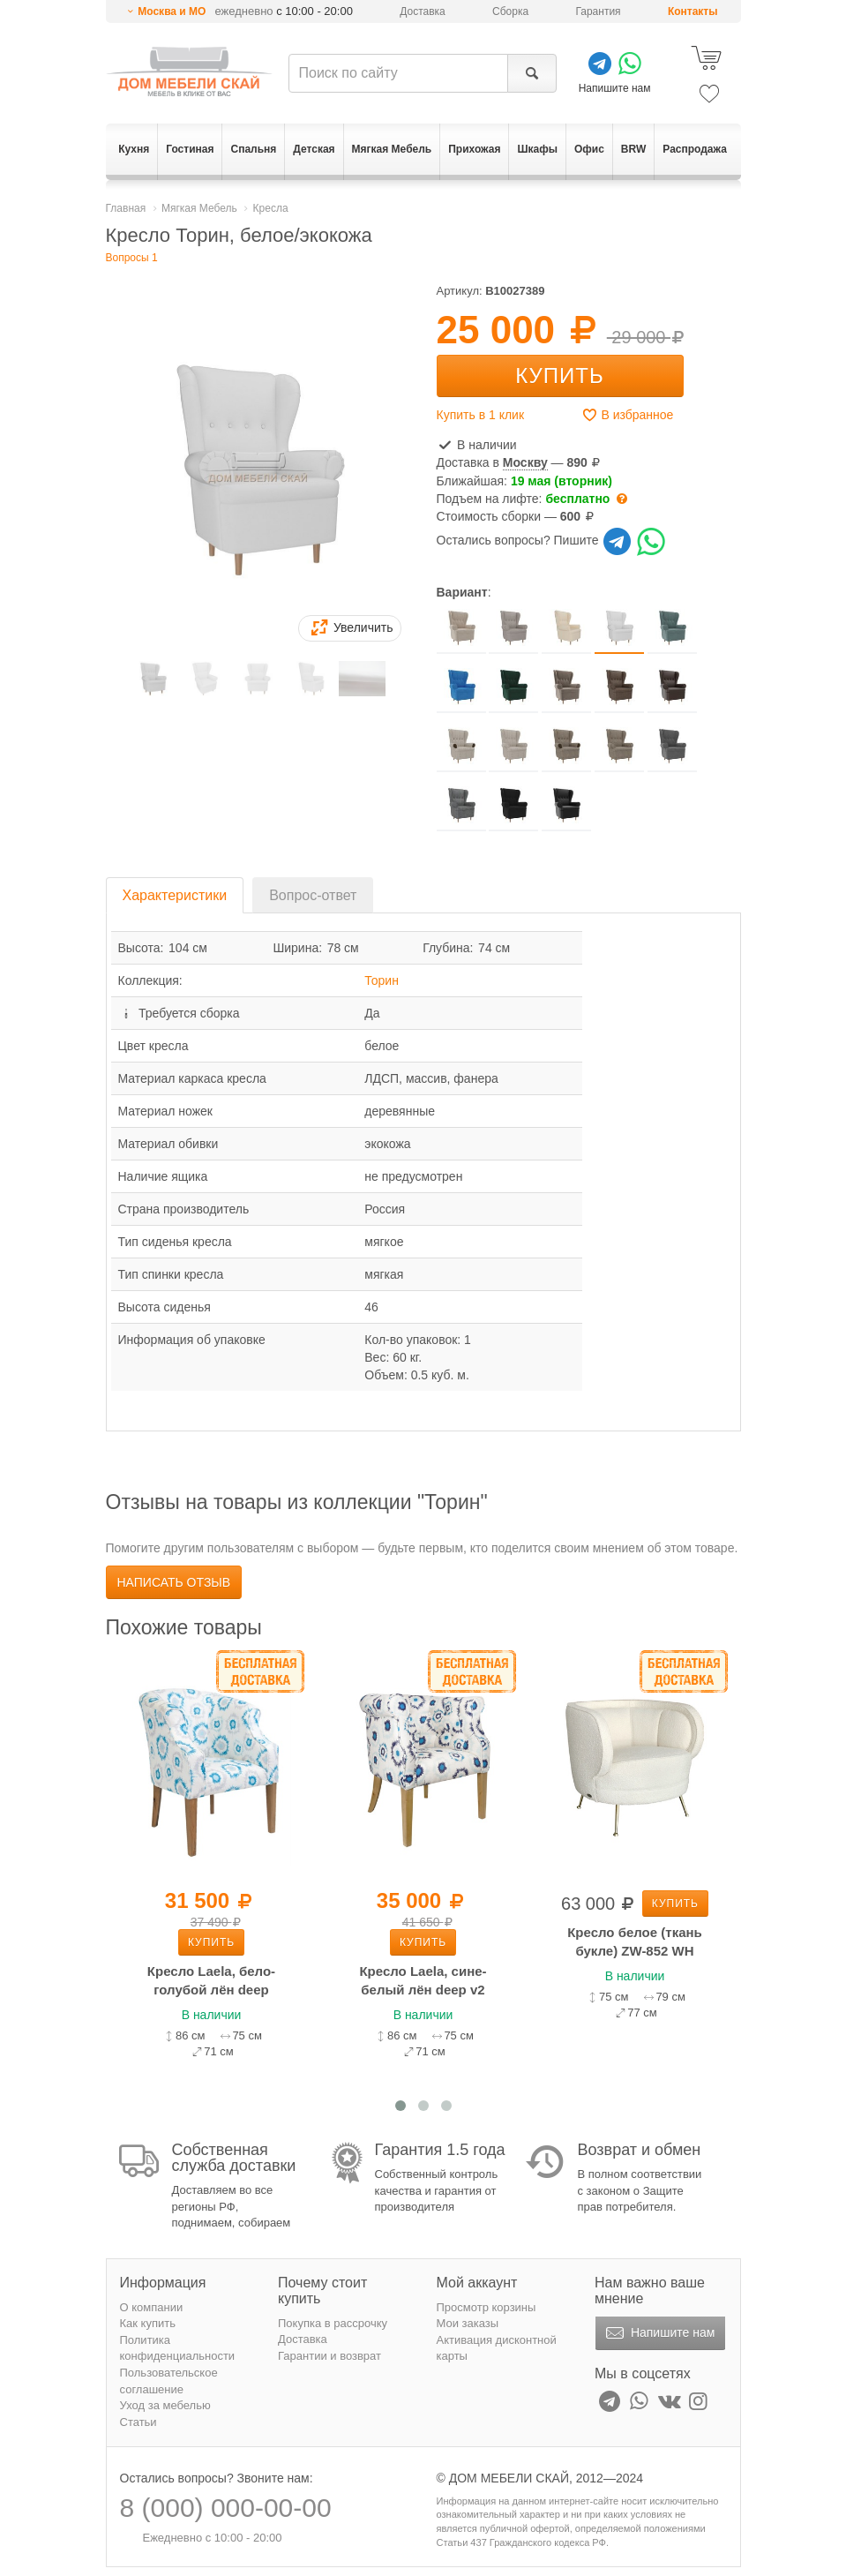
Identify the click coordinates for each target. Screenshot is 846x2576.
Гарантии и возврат (329, 2355)
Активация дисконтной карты (497, 2348)
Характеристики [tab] (175, 895)
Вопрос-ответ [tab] (312, 895)
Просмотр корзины (486, 2307)
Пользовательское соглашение (169, 2381)
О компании (151, 2307)
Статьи (138, 2422)
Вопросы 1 (132, 258)
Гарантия (597, 11)
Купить (559, 375)
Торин (381, 980)
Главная (126, 208)
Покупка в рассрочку (332, 2323)
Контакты (693, 11)
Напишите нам (659, 2333)
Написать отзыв (174, 1582)
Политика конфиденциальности (178, 2348)
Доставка (422, 11)
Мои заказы (468, 2323)
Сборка (510, 11)
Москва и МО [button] (172, 11)
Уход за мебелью (165, 2405)
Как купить (148, 2323)
